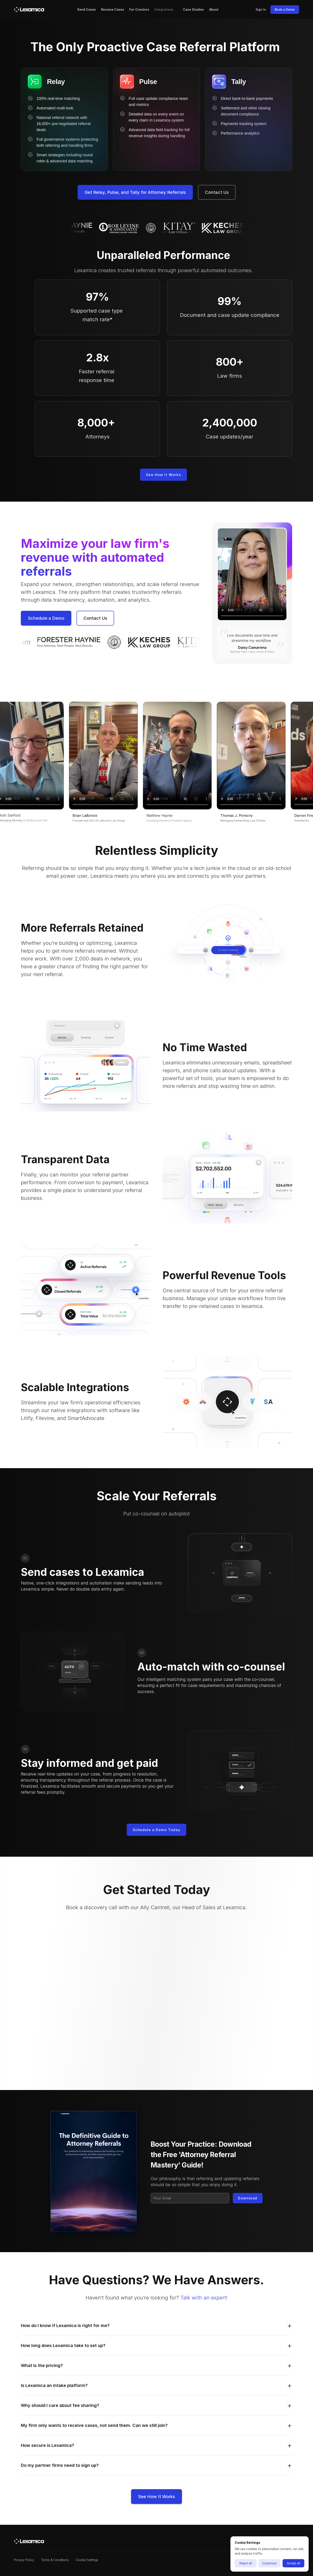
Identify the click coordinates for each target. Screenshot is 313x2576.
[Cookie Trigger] (87, 2560)
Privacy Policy (24, 2560)
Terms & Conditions (55, 2560)
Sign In (261, 9)
